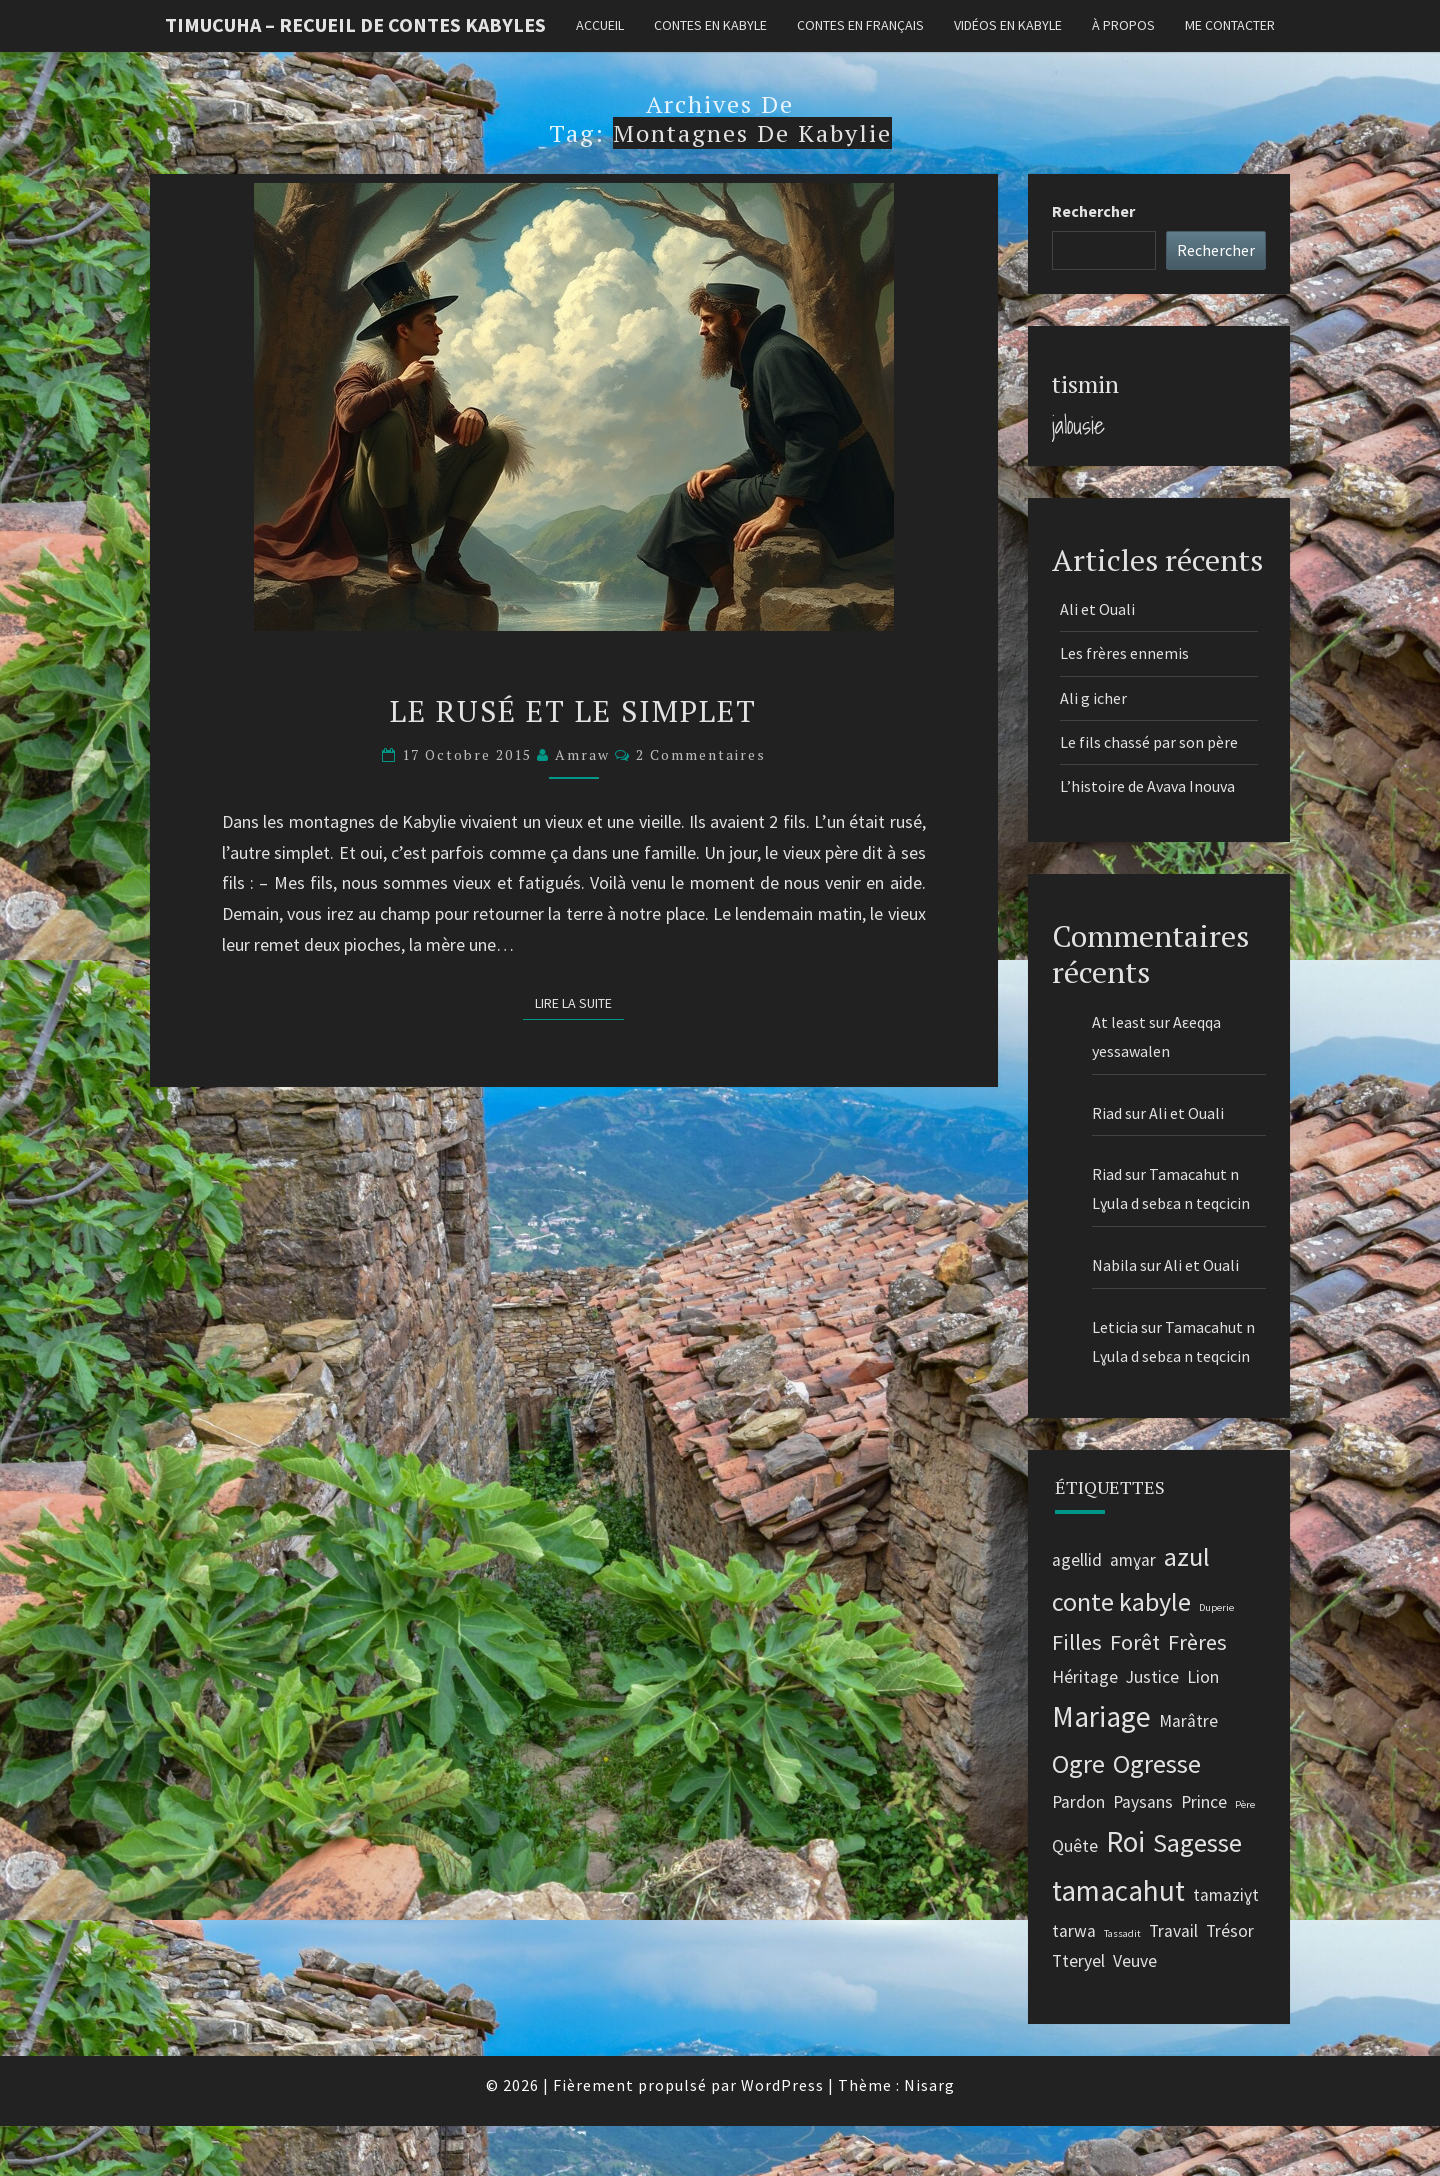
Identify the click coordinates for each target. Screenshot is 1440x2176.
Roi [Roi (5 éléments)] (1125, 1841)
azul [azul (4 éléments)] (1187, 1556)
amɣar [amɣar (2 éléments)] (1133, 1560)
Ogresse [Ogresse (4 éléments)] (1157, 1763)
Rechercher (1093, 211)
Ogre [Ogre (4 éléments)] (1078, 1763)
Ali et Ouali (1097, 609)
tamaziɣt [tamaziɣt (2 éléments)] (1226, 1895)
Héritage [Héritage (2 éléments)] (1085, 1677)
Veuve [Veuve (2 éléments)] (1135, 1961)
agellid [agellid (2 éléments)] (1077, 1560)
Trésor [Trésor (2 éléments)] (1230, 1931)
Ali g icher (1093, 698)
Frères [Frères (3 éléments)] (1197, 1642)
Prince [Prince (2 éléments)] (1204, 1802)
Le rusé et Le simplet (573, 711)
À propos (1123, 25)
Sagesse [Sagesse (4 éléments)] (1197, 1842)
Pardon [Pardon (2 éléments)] (1078, 1802)
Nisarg (929, 2085)
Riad (1107, 1113)
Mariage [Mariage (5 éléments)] (1101, 1716)
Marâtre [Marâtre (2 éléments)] (1188, 1721)
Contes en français (860, 25)
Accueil (600, 25)
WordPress (782, 2085)
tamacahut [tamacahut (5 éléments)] (1118, 1890)
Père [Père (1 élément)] (1245, 1804)
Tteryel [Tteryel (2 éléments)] (1078, 1961)
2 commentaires (701, 754)
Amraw (582, 754)
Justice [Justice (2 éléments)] (1152, 1677)
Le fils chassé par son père (1149, 742)
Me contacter (1230, 25)
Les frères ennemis (1124, 653)
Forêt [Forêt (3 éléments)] (1135, 1642)
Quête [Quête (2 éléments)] (1075, 1846)
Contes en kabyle (710, 25)
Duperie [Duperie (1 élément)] (1216, 1607)
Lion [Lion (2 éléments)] (1203, 1677)
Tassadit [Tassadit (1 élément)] (1122, 1933)
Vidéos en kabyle (1008, 25)
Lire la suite (579, 1002)
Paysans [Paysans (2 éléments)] (1143, 1802)
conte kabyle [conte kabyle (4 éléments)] (1121, 1601)
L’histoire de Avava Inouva (1149, 786)
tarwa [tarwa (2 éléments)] (1074, 1931)
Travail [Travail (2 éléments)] (1173, 1931)
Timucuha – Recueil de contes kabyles (355, 24)
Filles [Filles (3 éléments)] (1077, 1642)
